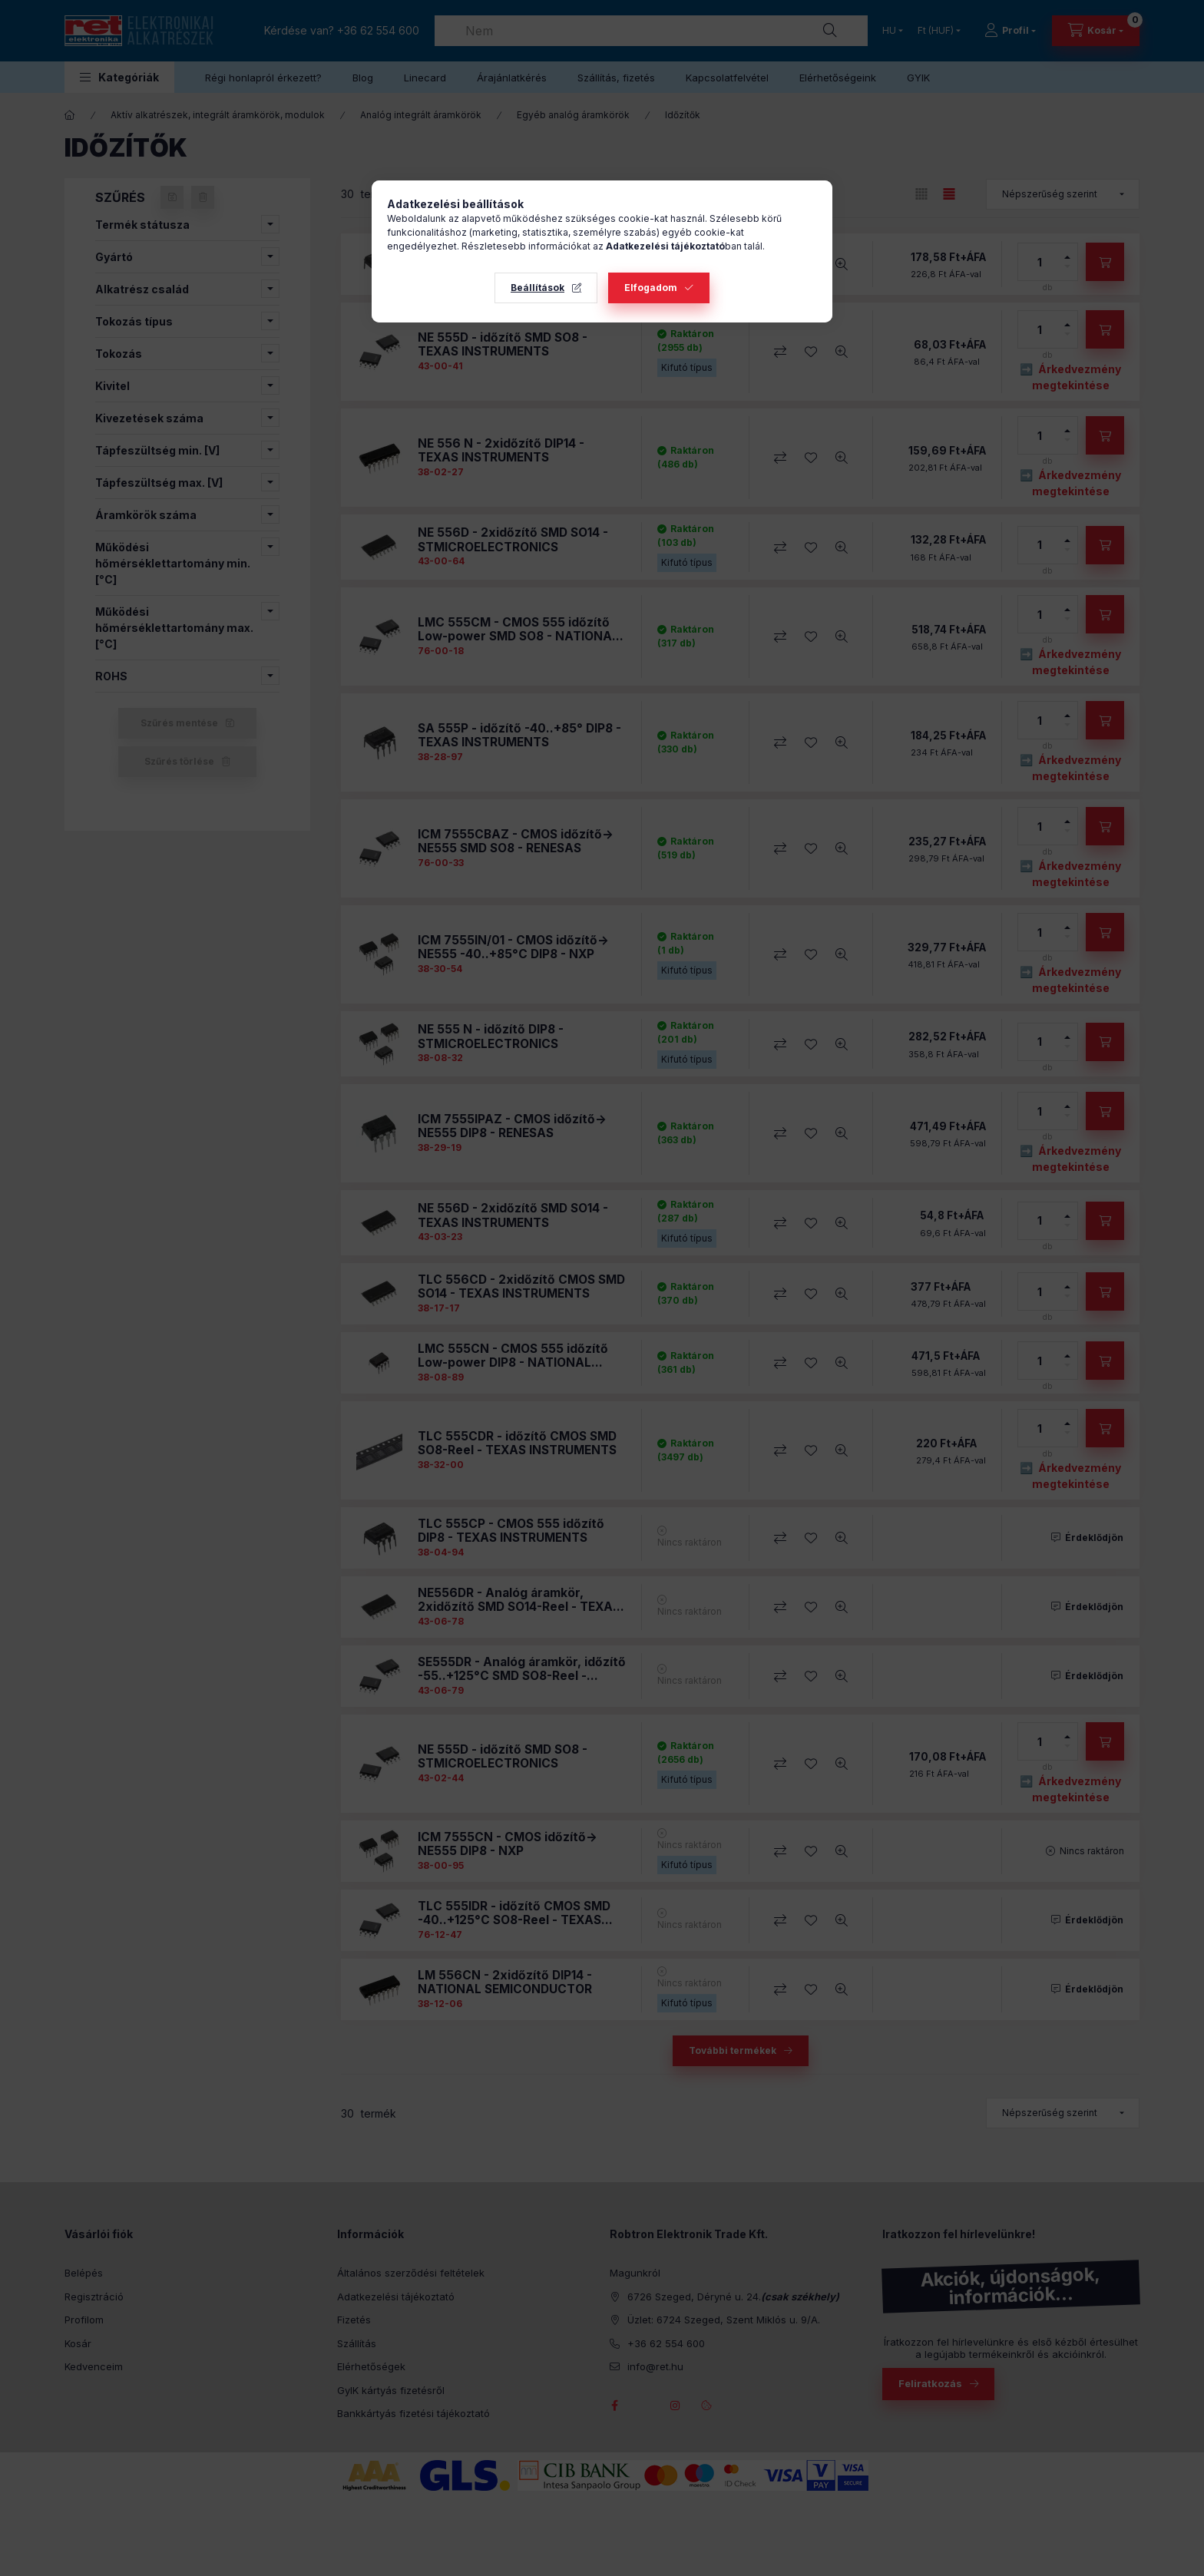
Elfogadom (650, 287)
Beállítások (537, 287)
